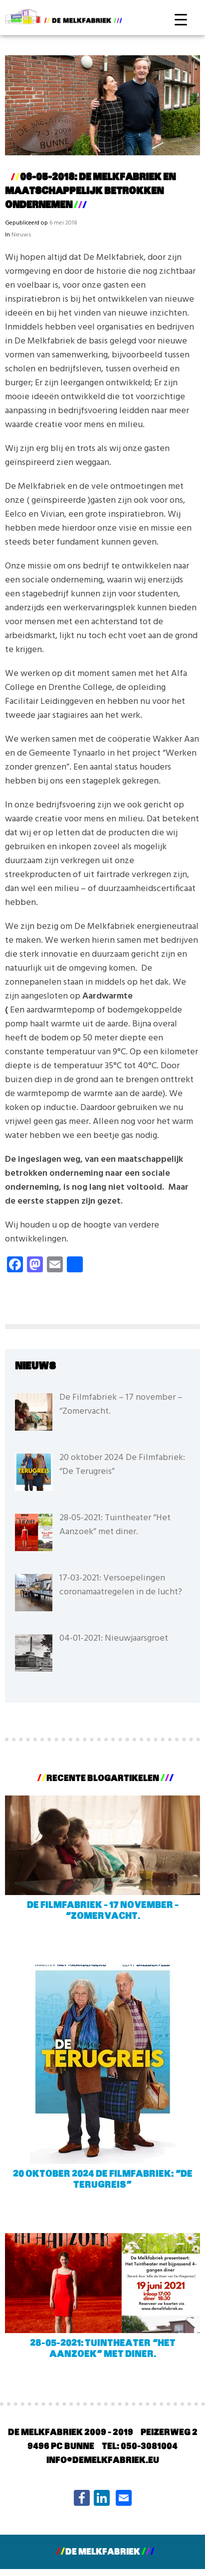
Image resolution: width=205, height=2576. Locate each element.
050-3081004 (149, 2446)
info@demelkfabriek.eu (102, 2460)
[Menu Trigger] (181, 18)
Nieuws (21, 235)
